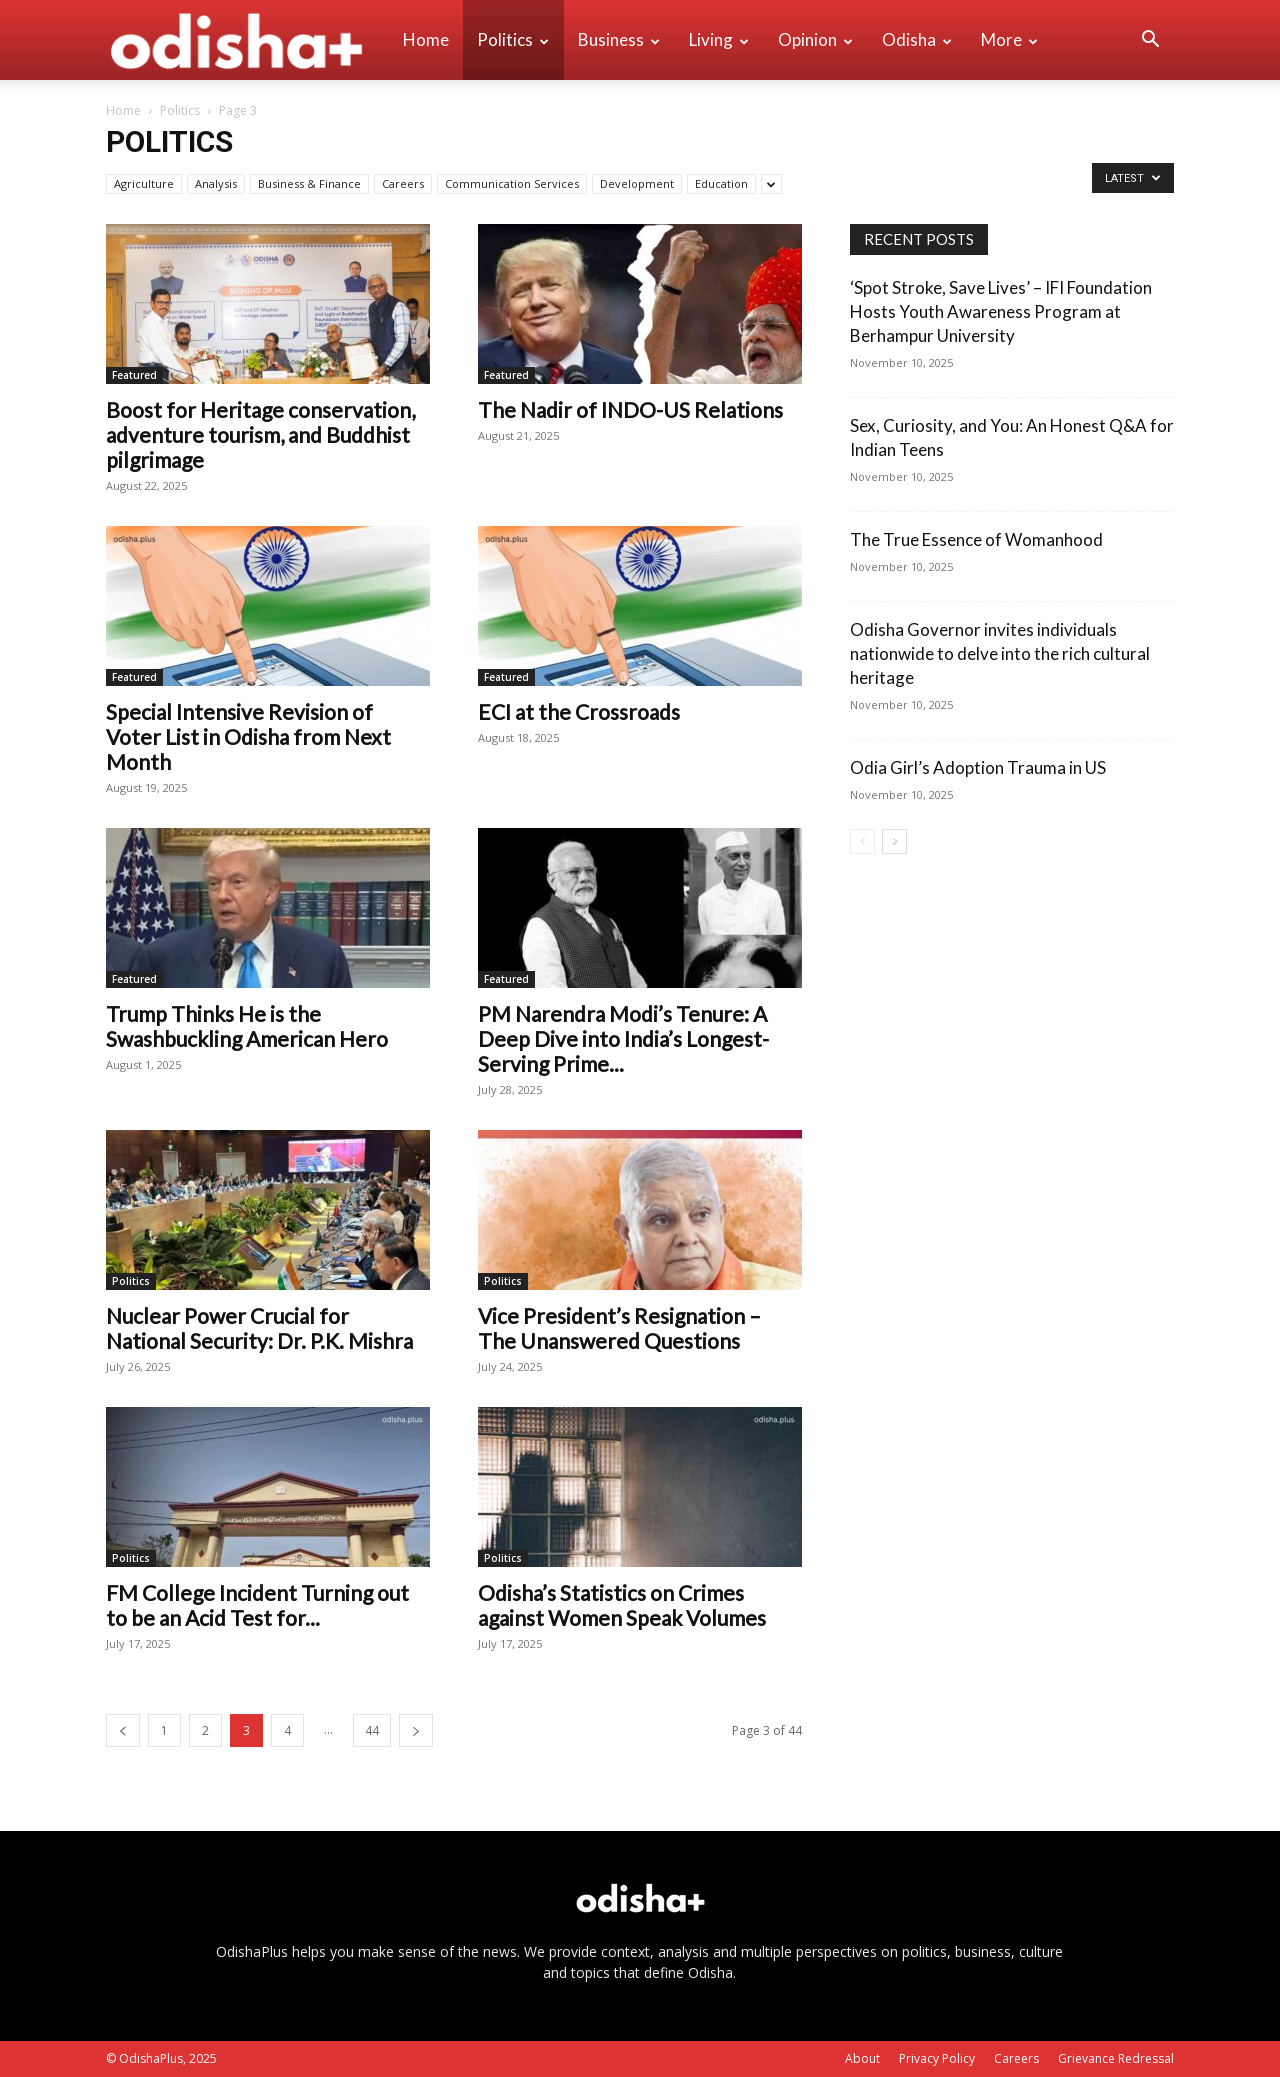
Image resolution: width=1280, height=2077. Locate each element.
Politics (513, 39)
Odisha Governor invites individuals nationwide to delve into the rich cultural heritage (1000, 653)
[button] (1150, 41)
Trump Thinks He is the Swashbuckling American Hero (247, 1026)
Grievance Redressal (1116, 2058)
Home (426, 39)
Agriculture (144, 183)
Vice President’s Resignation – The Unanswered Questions (619, 1328)
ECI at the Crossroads (579, 711)
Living (719, 39)
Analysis (216, 183)
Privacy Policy (937, 2058)
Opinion (815, 39)
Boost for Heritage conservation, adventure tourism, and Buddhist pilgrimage (260, 434)
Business (619, 39)
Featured (134, 375)
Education (721, 183)
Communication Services (512, 183)
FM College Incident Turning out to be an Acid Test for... (257, 1605)
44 (372, 1730)
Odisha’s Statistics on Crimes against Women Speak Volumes (622, 1605)
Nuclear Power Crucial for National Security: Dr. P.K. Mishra (259, 1328)
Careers (403, 183)
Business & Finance (309, 183)
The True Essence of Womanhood (976, 539)
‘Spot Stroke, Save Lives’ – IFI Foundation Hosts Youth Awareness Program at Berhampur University (1001, 311)
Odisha (917, 39)
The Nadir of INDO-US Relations (630, 409)
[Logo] (247, 40)
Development (637, 183)
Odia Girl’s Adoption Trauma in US (978, 767)
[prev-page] (123, 1730)
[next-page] (416, 1730)
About (862, 2058)
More (1009, 39)
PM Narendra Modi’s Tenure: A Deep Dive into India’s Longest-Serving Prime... (623, 1038)
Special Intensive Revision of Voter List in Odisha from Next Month (248, 736)
